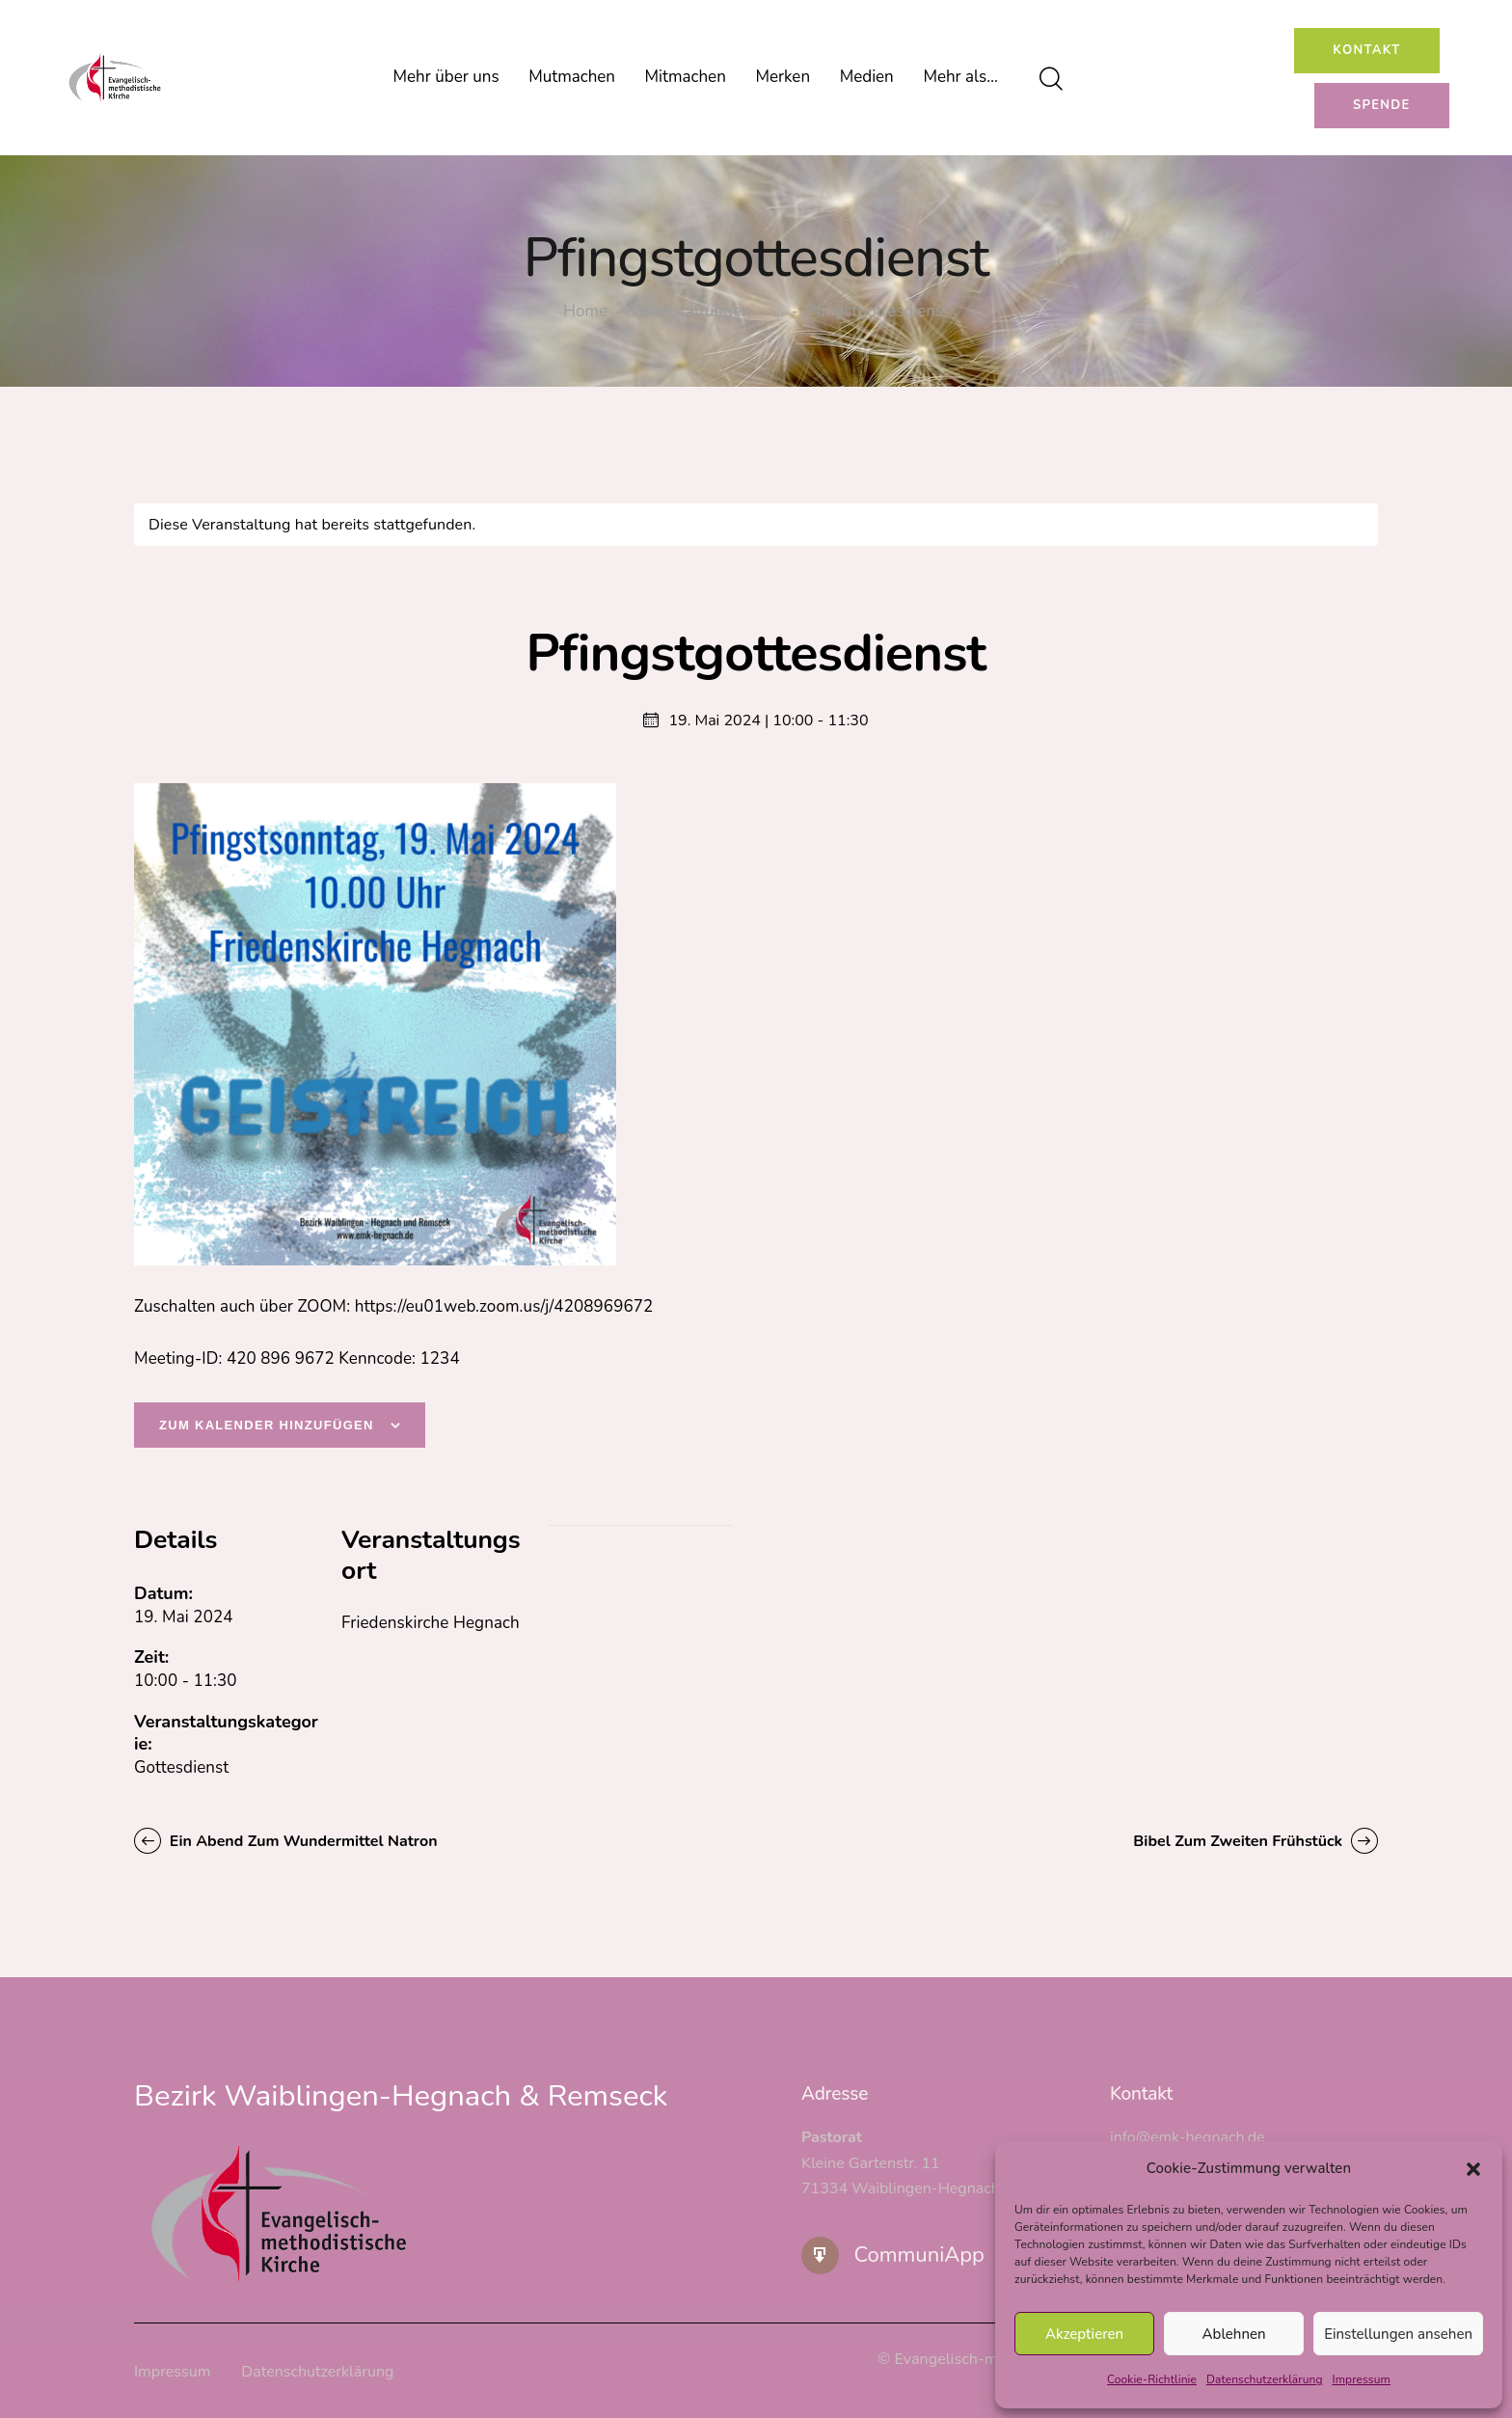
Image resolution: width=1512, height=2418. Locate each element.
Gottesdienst (181, 1767)
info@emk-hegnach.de (1187, 2137)
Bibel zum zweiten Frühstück (1239, 1841)
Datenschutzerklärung (1264, 2379)
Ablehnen (1234, 2334)
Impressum (1361, 2379)
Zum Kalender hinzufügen (266, 1425)
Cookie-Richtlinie (1152, 2379)
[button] (1473, 2169)
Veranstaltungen (690, 311)
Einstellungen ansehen (1398, 2334)
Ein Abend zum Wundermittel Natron (302, 1841)
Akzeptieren (1084, 2334)
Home (585, 312)
